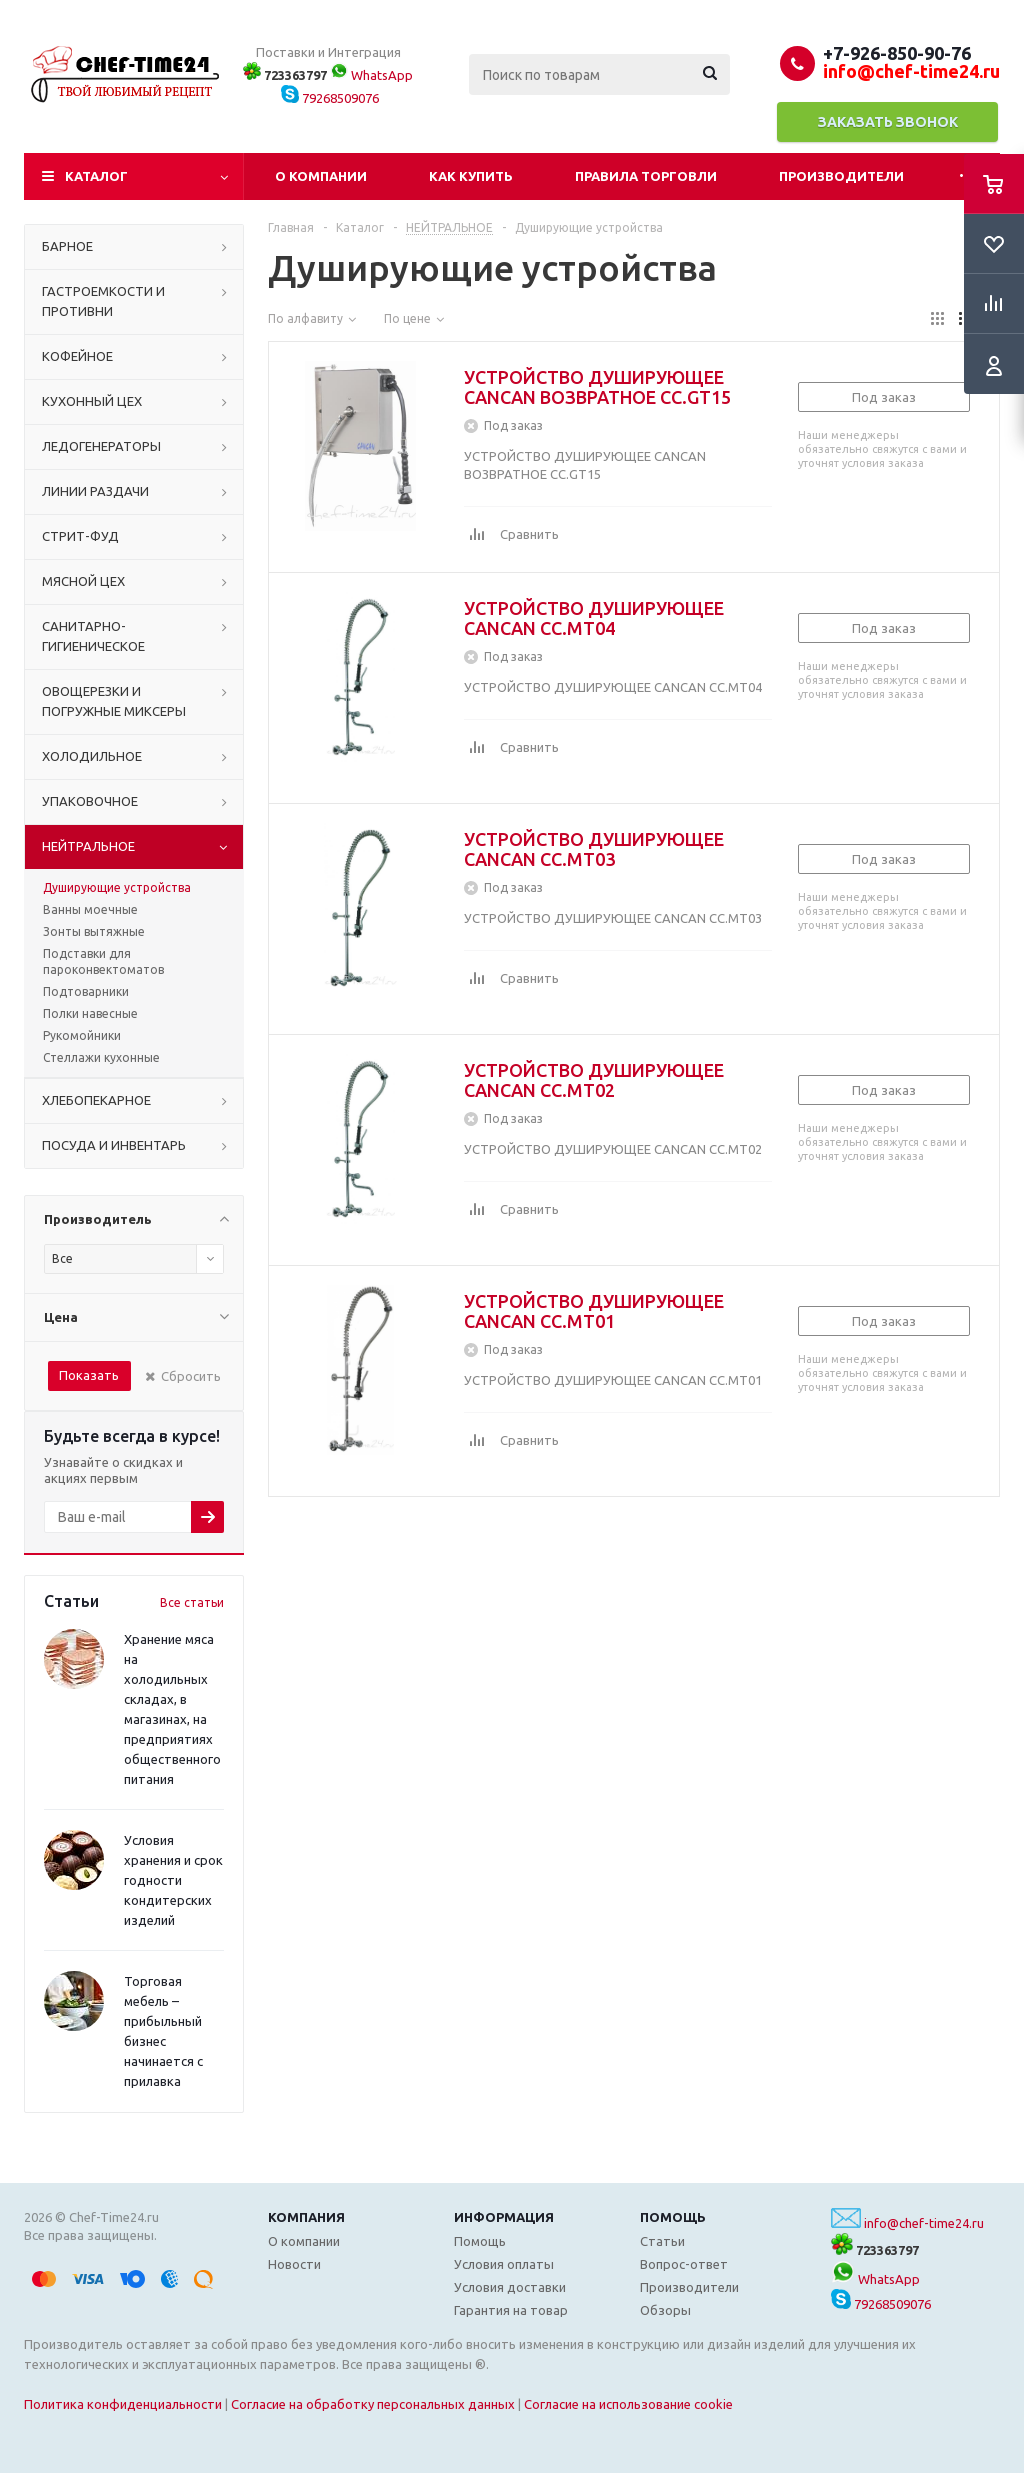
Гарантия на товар (511, 2310)
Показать (89, 1375)
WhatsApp (371, 75)
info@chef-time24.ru (924, 2223)
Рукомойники (82, 1035)
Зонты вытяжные (94, 931)
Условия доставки (510, 2287)
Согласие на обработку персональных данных (373, 2404)
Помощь (673, 2217)
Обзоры (665, 2310)
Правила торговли (646, 176)
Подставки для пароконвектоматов (103, 961)
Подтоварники (86, 991)
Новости (294, 2264)
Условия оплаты (504, 2264)
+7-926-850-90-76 (897, 53)
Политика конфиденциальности (123, 2404)
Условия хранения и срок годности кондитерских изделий (173, 1880)
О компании (321, 176)
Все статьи (192, 1602)
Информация (504, 2217)
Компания (306, 2217)
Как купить (471, 176)
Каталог (96, 176)
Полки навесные (90, 1013)
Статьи (662, 2241)
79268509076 (330, 98)
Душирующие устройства (117, 887)
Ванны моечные (90, 909)
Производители (841, 176)
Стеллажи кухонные (101, 1057)
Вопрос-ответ (684, 2264)
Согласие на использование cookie (628, 2404)
